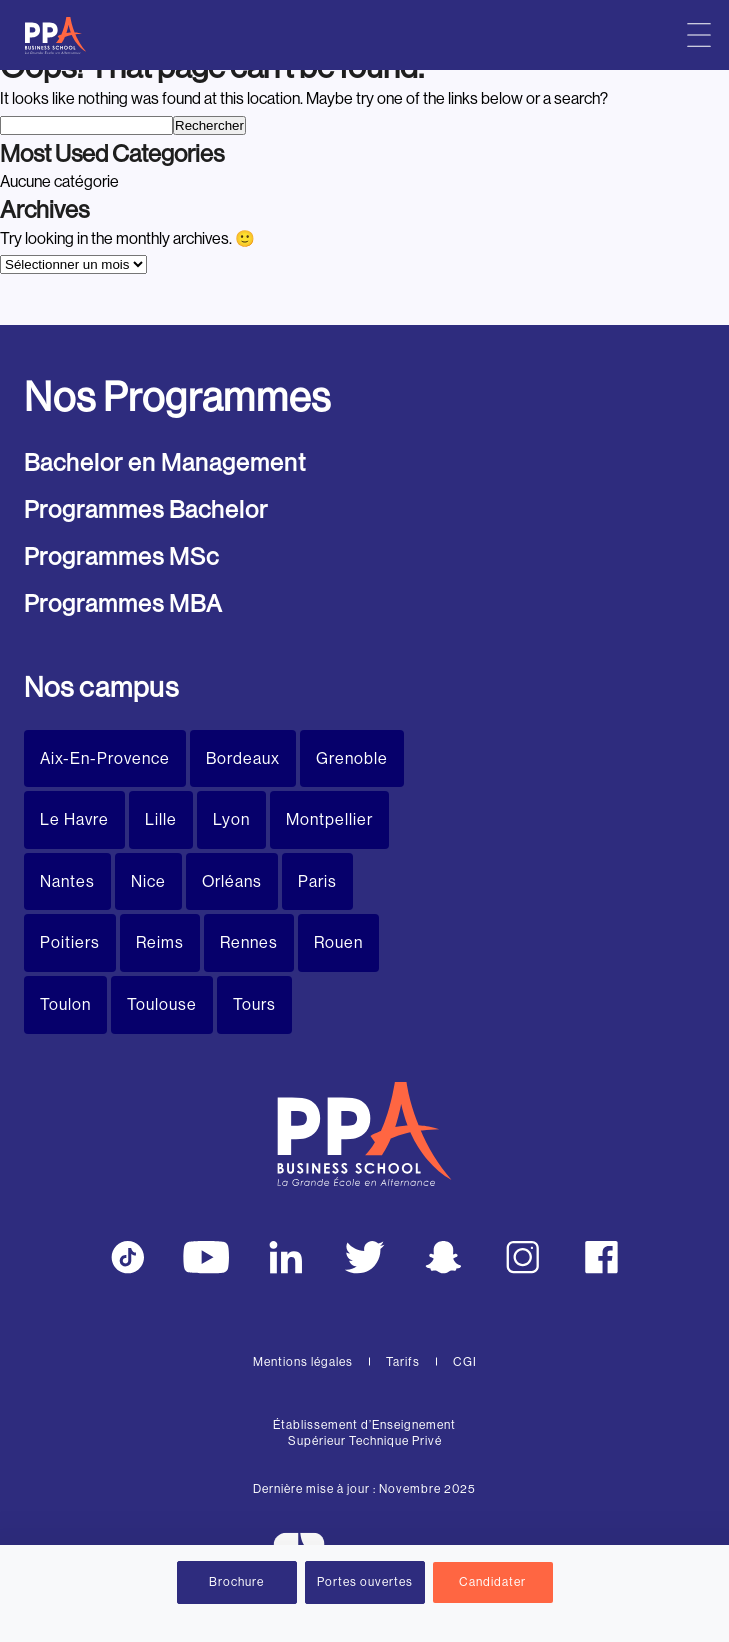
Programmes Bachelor (146, 509)
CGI (465, 1362)
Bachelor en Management (165, 462)
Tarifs (403, 1362)
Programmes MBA (123, 603)
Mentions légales (303, 1362)
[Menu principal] (699, 35)
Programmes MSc (121, 556)
